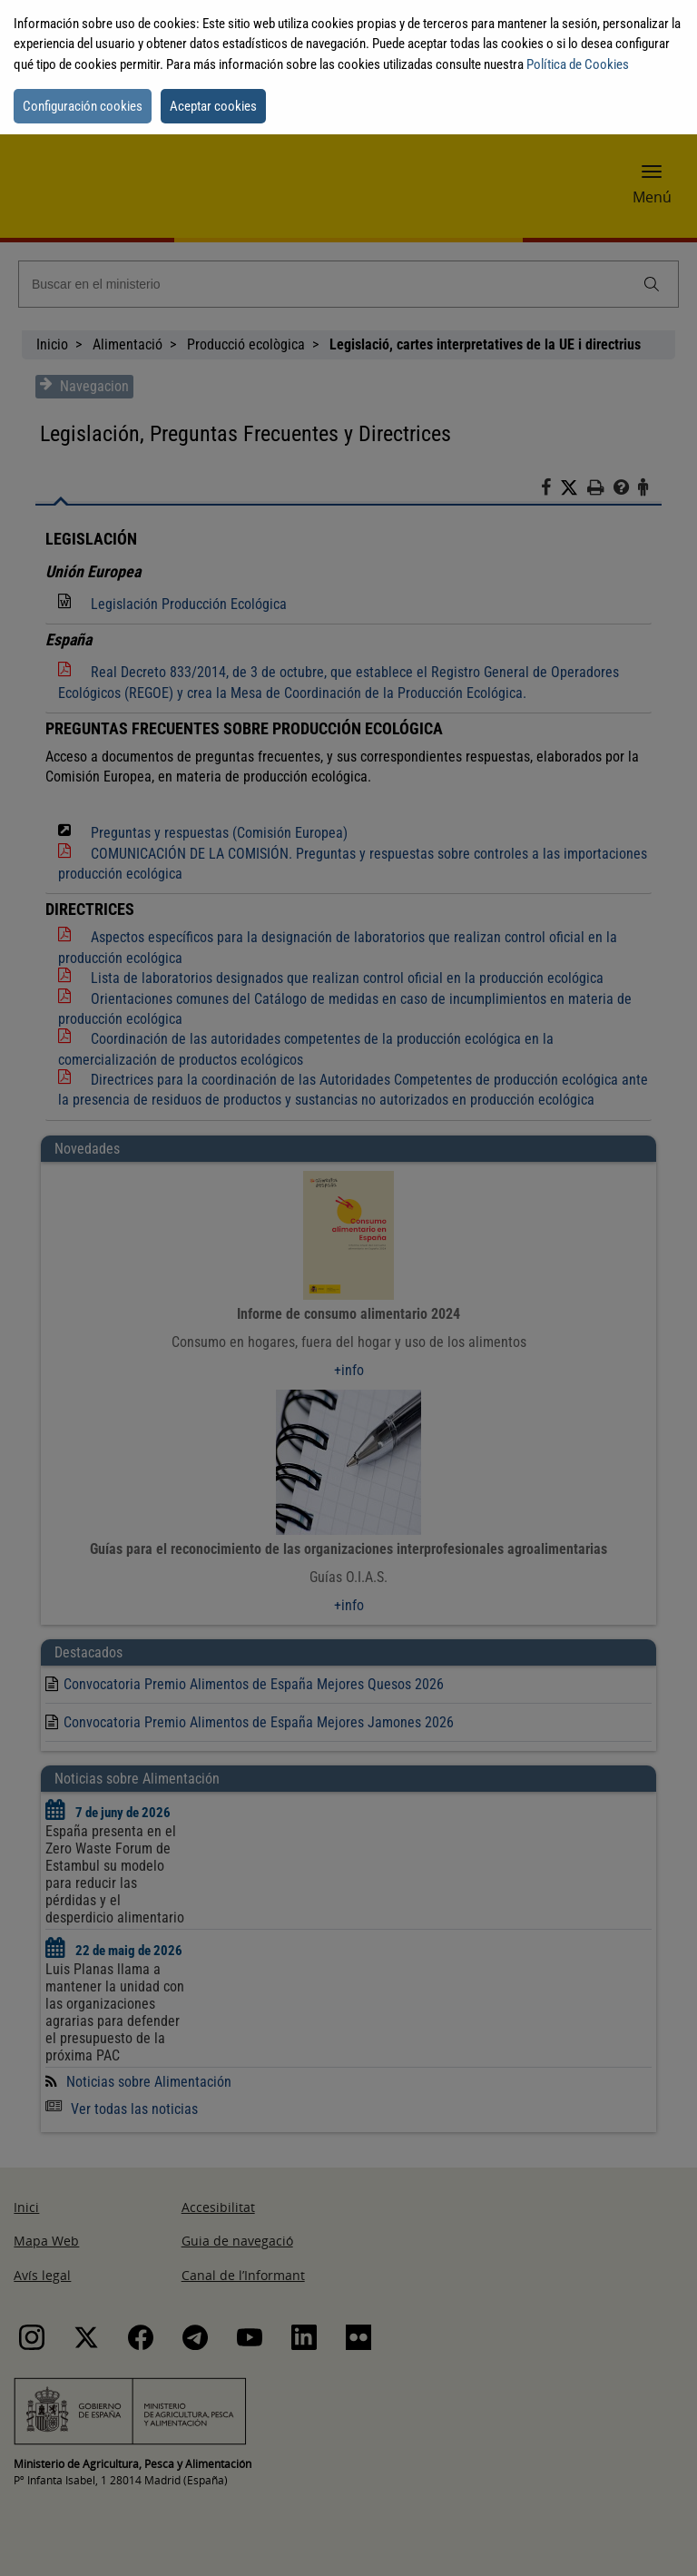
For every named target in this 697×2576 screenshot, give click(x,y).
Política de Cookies (577, 64)
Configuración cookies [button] (82, 106)
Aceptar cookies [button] (213, 106)
